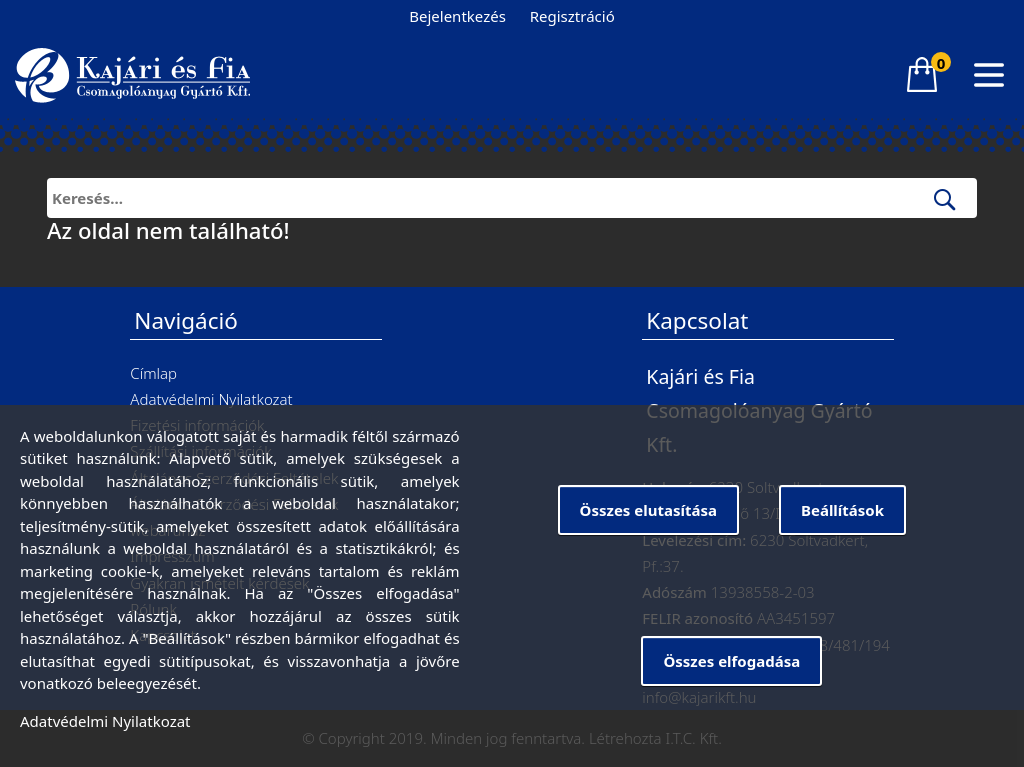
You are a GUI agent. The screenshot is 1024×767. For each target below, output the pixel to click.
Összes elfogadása (731, 661)
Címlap (153, 373)
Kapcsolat (697, 320)
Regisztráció (572, 16)
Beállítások (842, 510)
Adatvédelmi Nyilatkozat (211, 399)
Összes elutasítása (648, 510)
